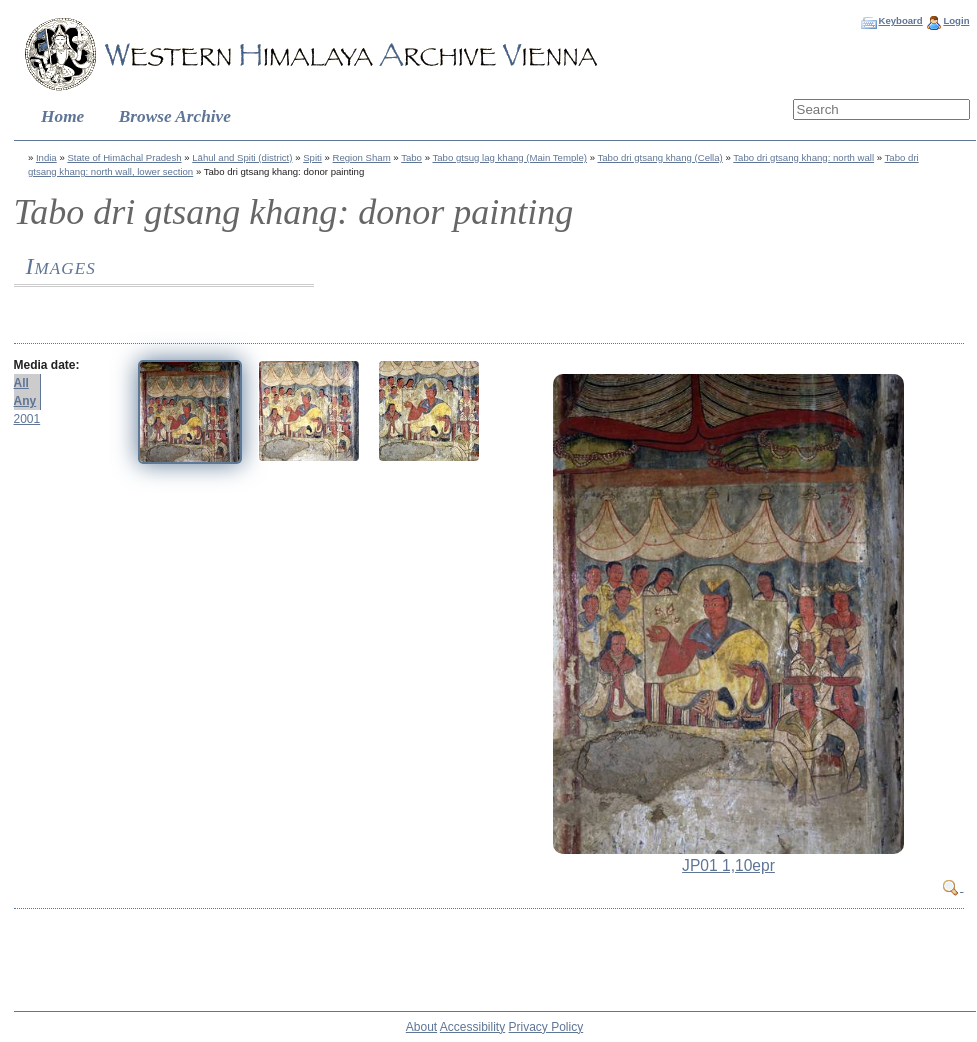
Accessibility (472, 1027)
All (21, 383)
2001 (27, 419)
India (46, 157)
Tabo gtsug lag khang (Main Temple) (509, 157)
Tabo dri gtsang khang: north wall (803, 157)
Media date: (47, 365)
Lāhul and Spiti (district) (242, 157)
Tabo (411, 157)
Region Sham (362, 157)
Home (62, 116)
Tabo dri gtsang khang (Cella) (659, 157)
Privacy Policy (546, 1027)
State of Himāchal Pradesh (124, 157)
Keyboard (900, 20)
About (421, 1027)
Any (25, 401)
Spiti (312, 157)
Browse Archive (175, 116)
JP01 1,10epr (728, 865)
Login (956, 20)
